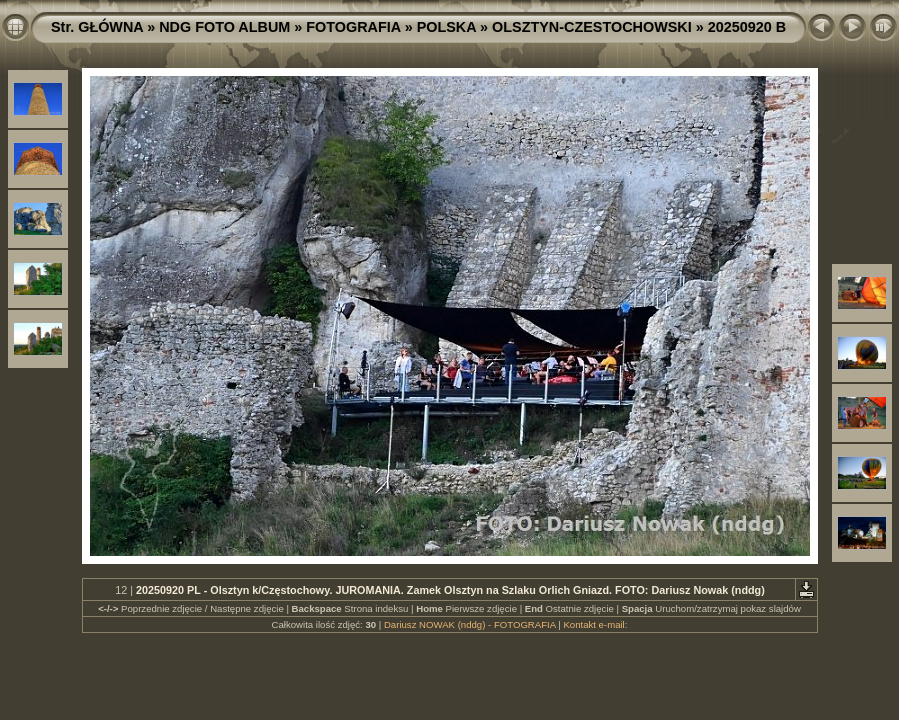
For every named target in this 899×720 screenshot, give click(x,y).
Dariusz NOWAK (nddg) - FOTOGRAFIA (470, 624)
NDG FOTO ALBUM (224, 27)
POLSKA (446, 27)
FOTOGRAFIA (353, 27)
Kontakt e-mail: (595, 624)
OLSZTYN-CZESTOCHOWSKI (592, 27)
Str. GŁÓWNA (97, 27)
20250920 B (747, 27)
